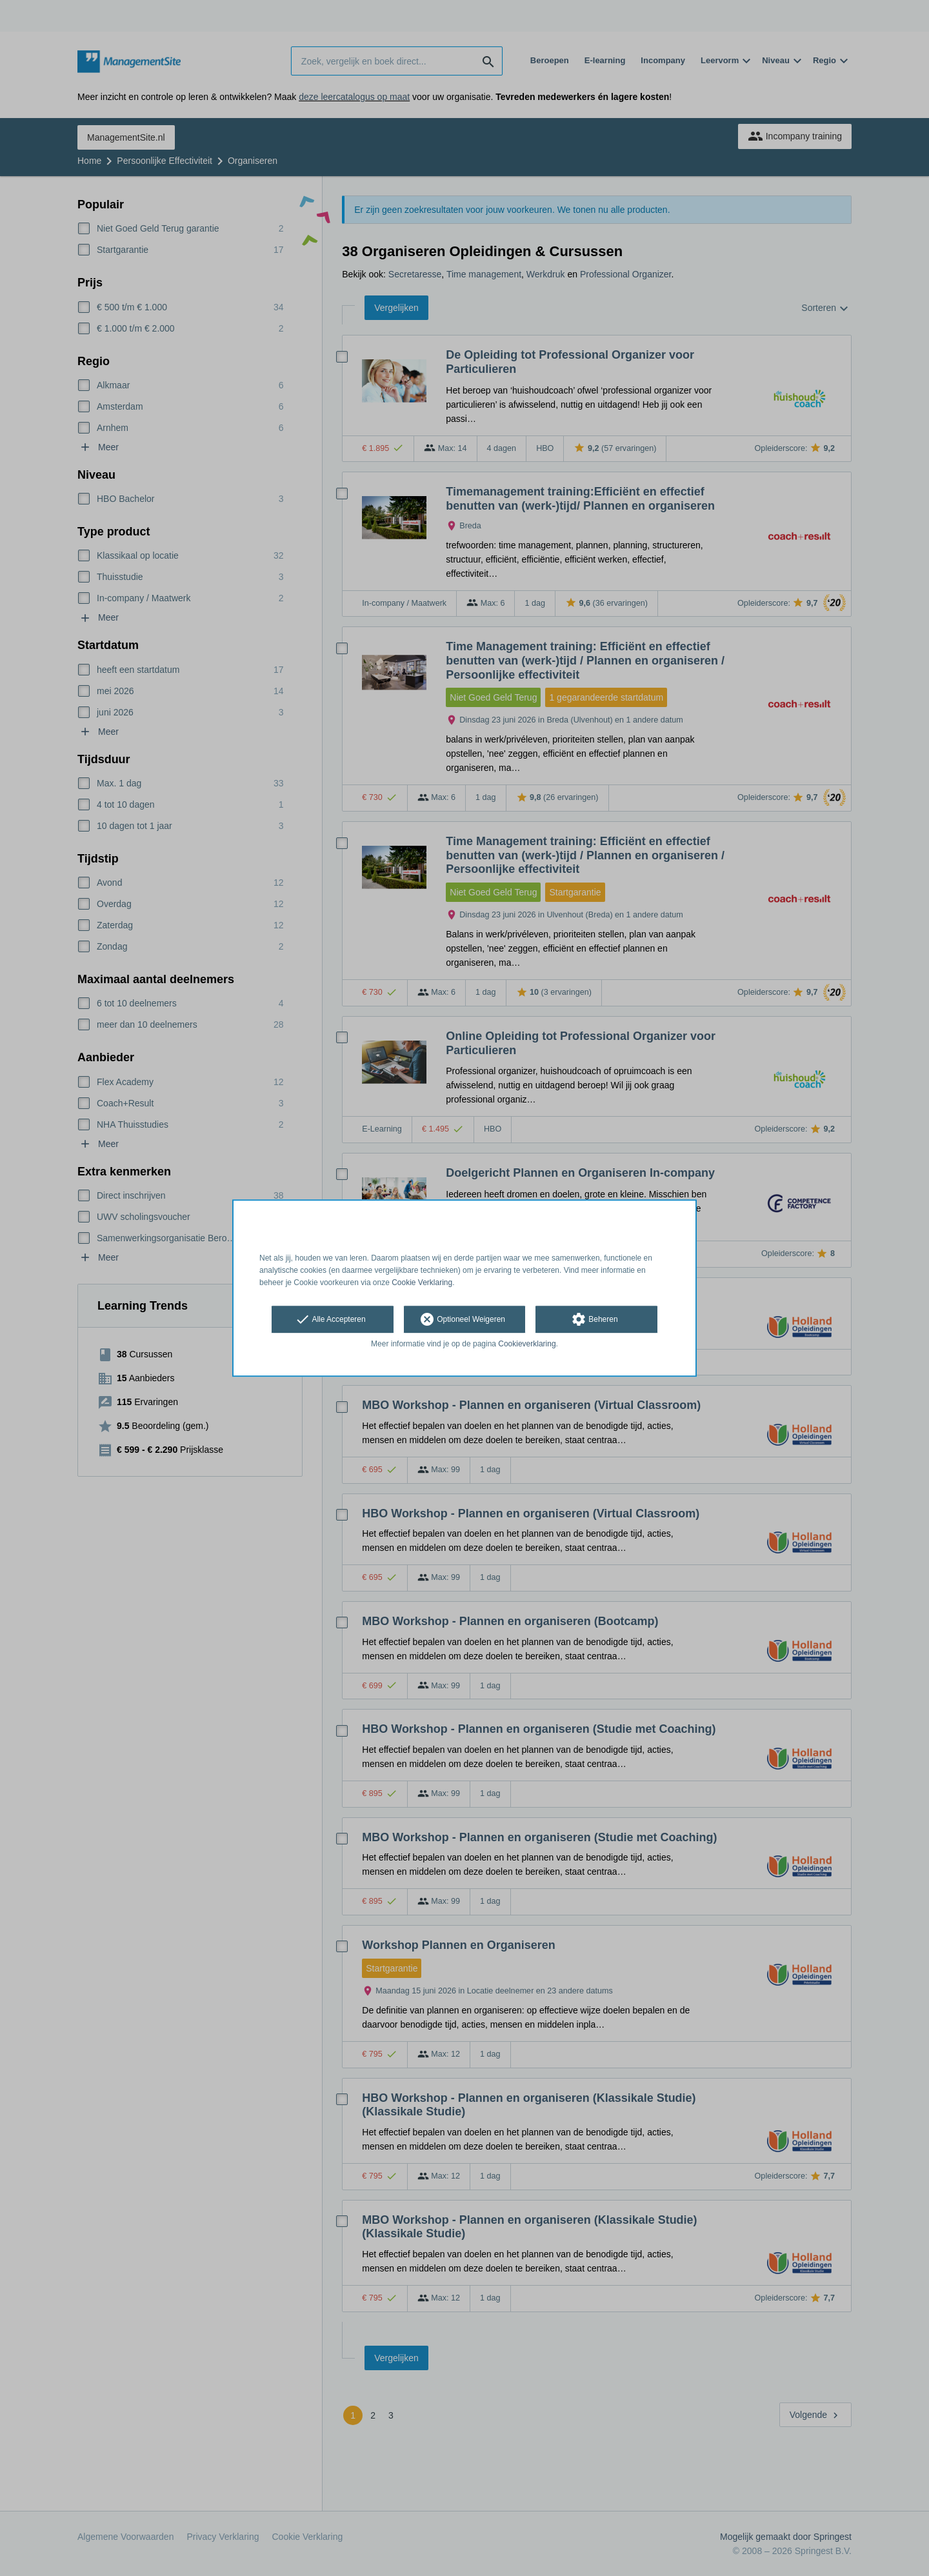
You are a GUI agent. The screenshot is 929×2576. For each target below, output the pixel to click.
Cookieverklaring (526, 1344)
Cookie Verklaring (422, 1282)
